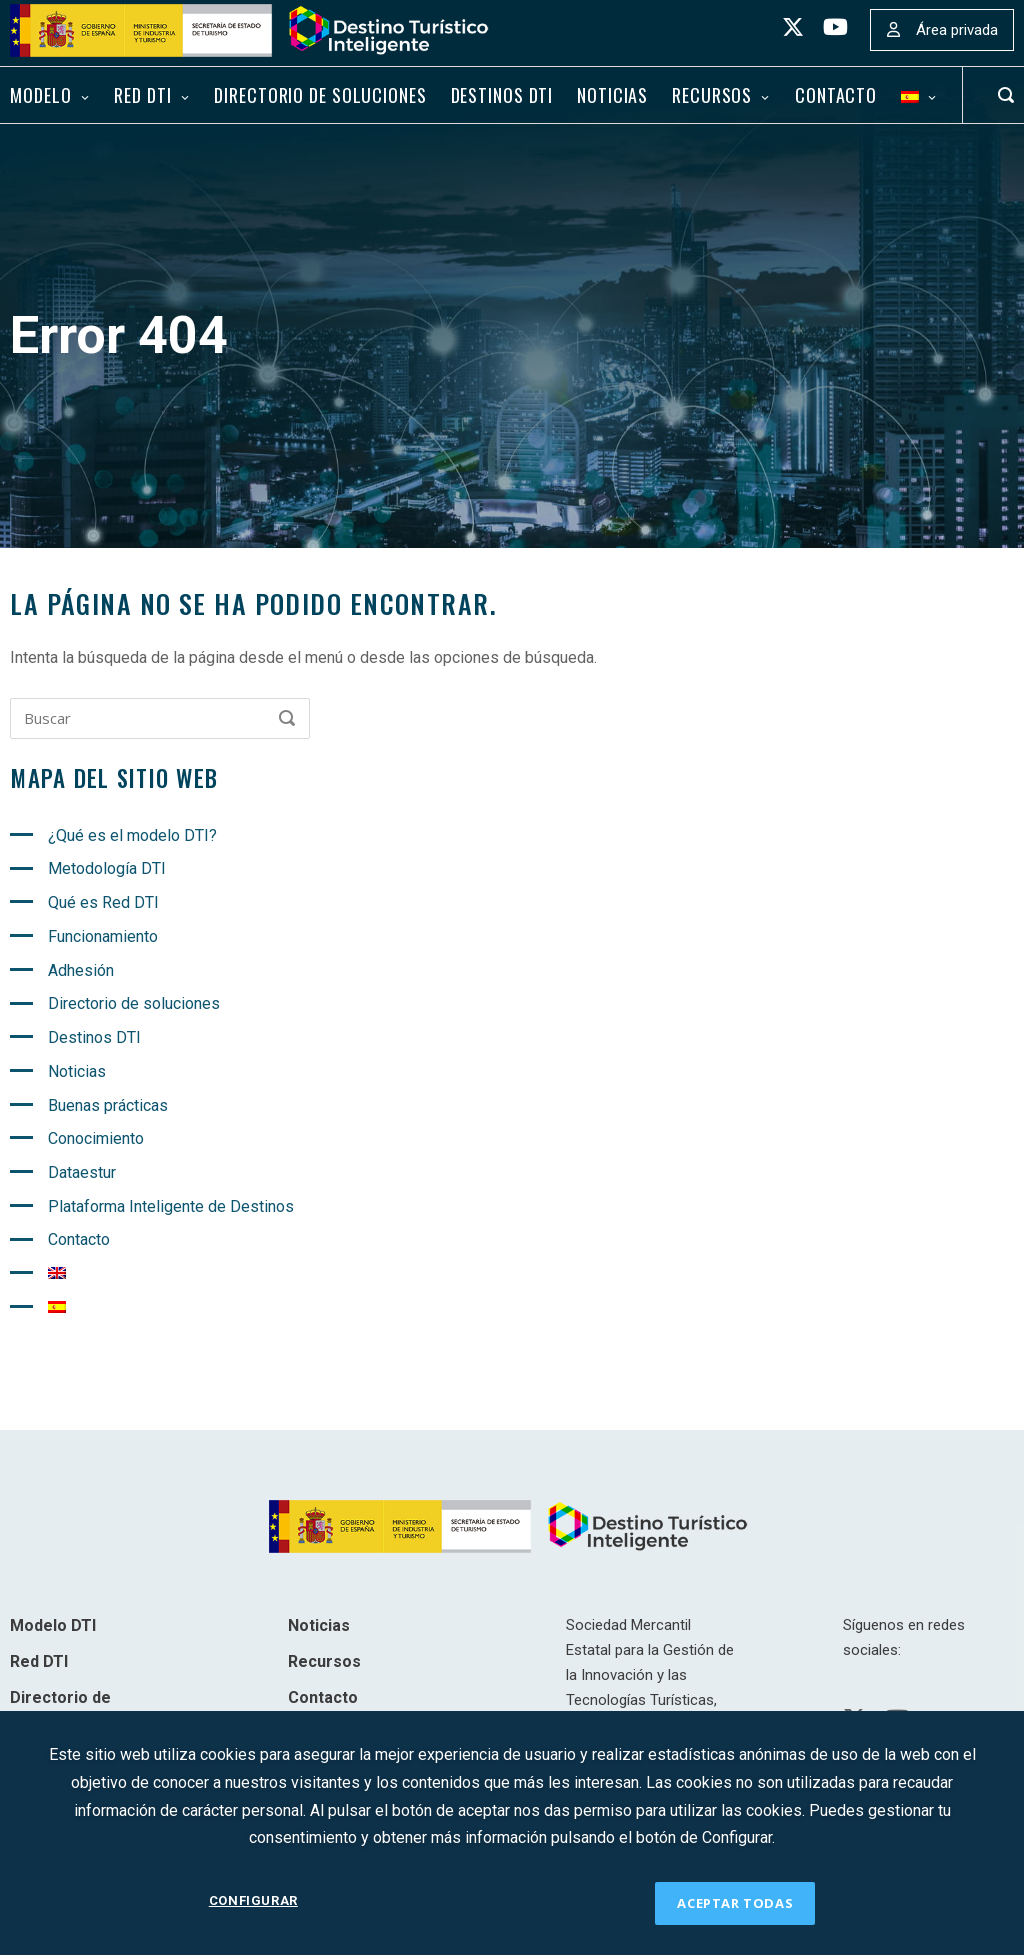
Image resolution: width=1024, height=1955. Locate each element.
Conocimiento (96, 1138)
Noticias (612, 95)
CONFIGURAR (253, 1902)
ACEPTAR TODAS (735, 1903)
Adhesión (81, 970)
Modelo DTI (53, 1625)
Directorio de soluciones (320, 95)
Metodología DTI (107, 868)
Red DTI (142, 95)
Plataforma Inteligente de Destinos (171, 1206)
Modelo (40, 95)
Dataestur (82, 1172)
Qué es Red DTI (103, 902)
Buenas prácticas (108, 1105)
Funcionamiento (103, 936)
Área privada (957, 30)
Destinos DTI (502, 95)
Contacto (836, 95)
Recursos (712, 95)
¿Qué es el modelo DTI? (132, 835)
